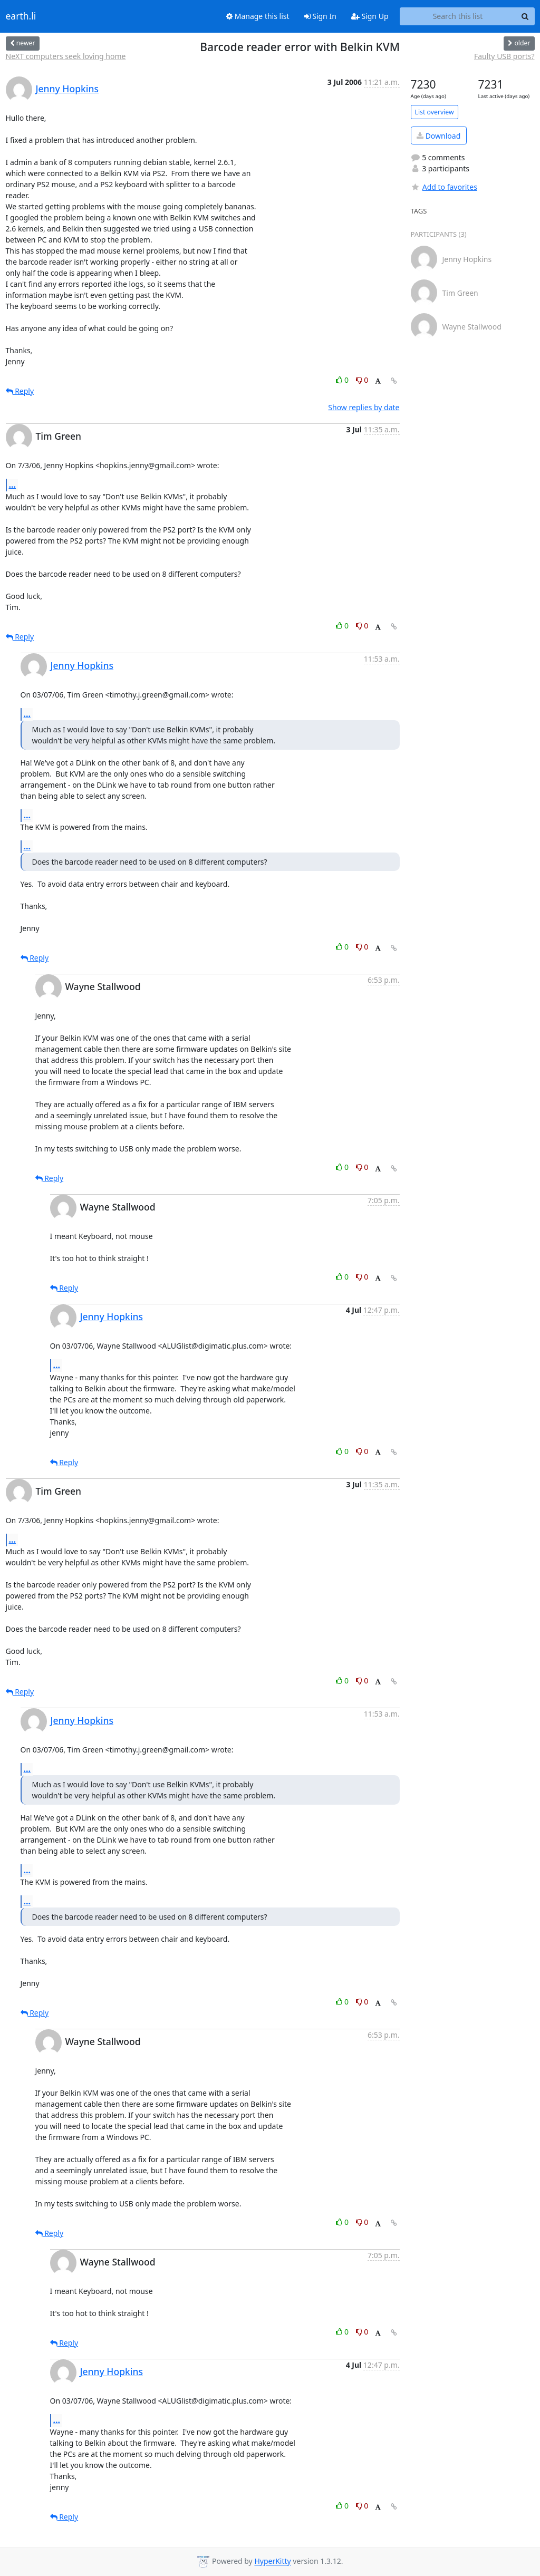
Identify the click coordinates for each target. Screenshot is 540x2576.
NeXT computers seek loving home (66, 56)
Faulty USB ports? (504, 56)
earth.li (21, 16)
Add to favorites (444, 187)
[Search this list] (458, 16)
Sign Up (370, 16)
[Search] (525, 16)
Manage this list (258, 16)
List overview (434, 112)
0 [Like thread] (343, 380)
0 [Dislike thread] (362, 380)
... (12, 484)
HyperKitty (272, 2561)
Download (438, 136)
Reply (20, 391)
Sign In (320, 16)
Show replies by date (363, 407)
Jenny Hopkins (67, 88)
